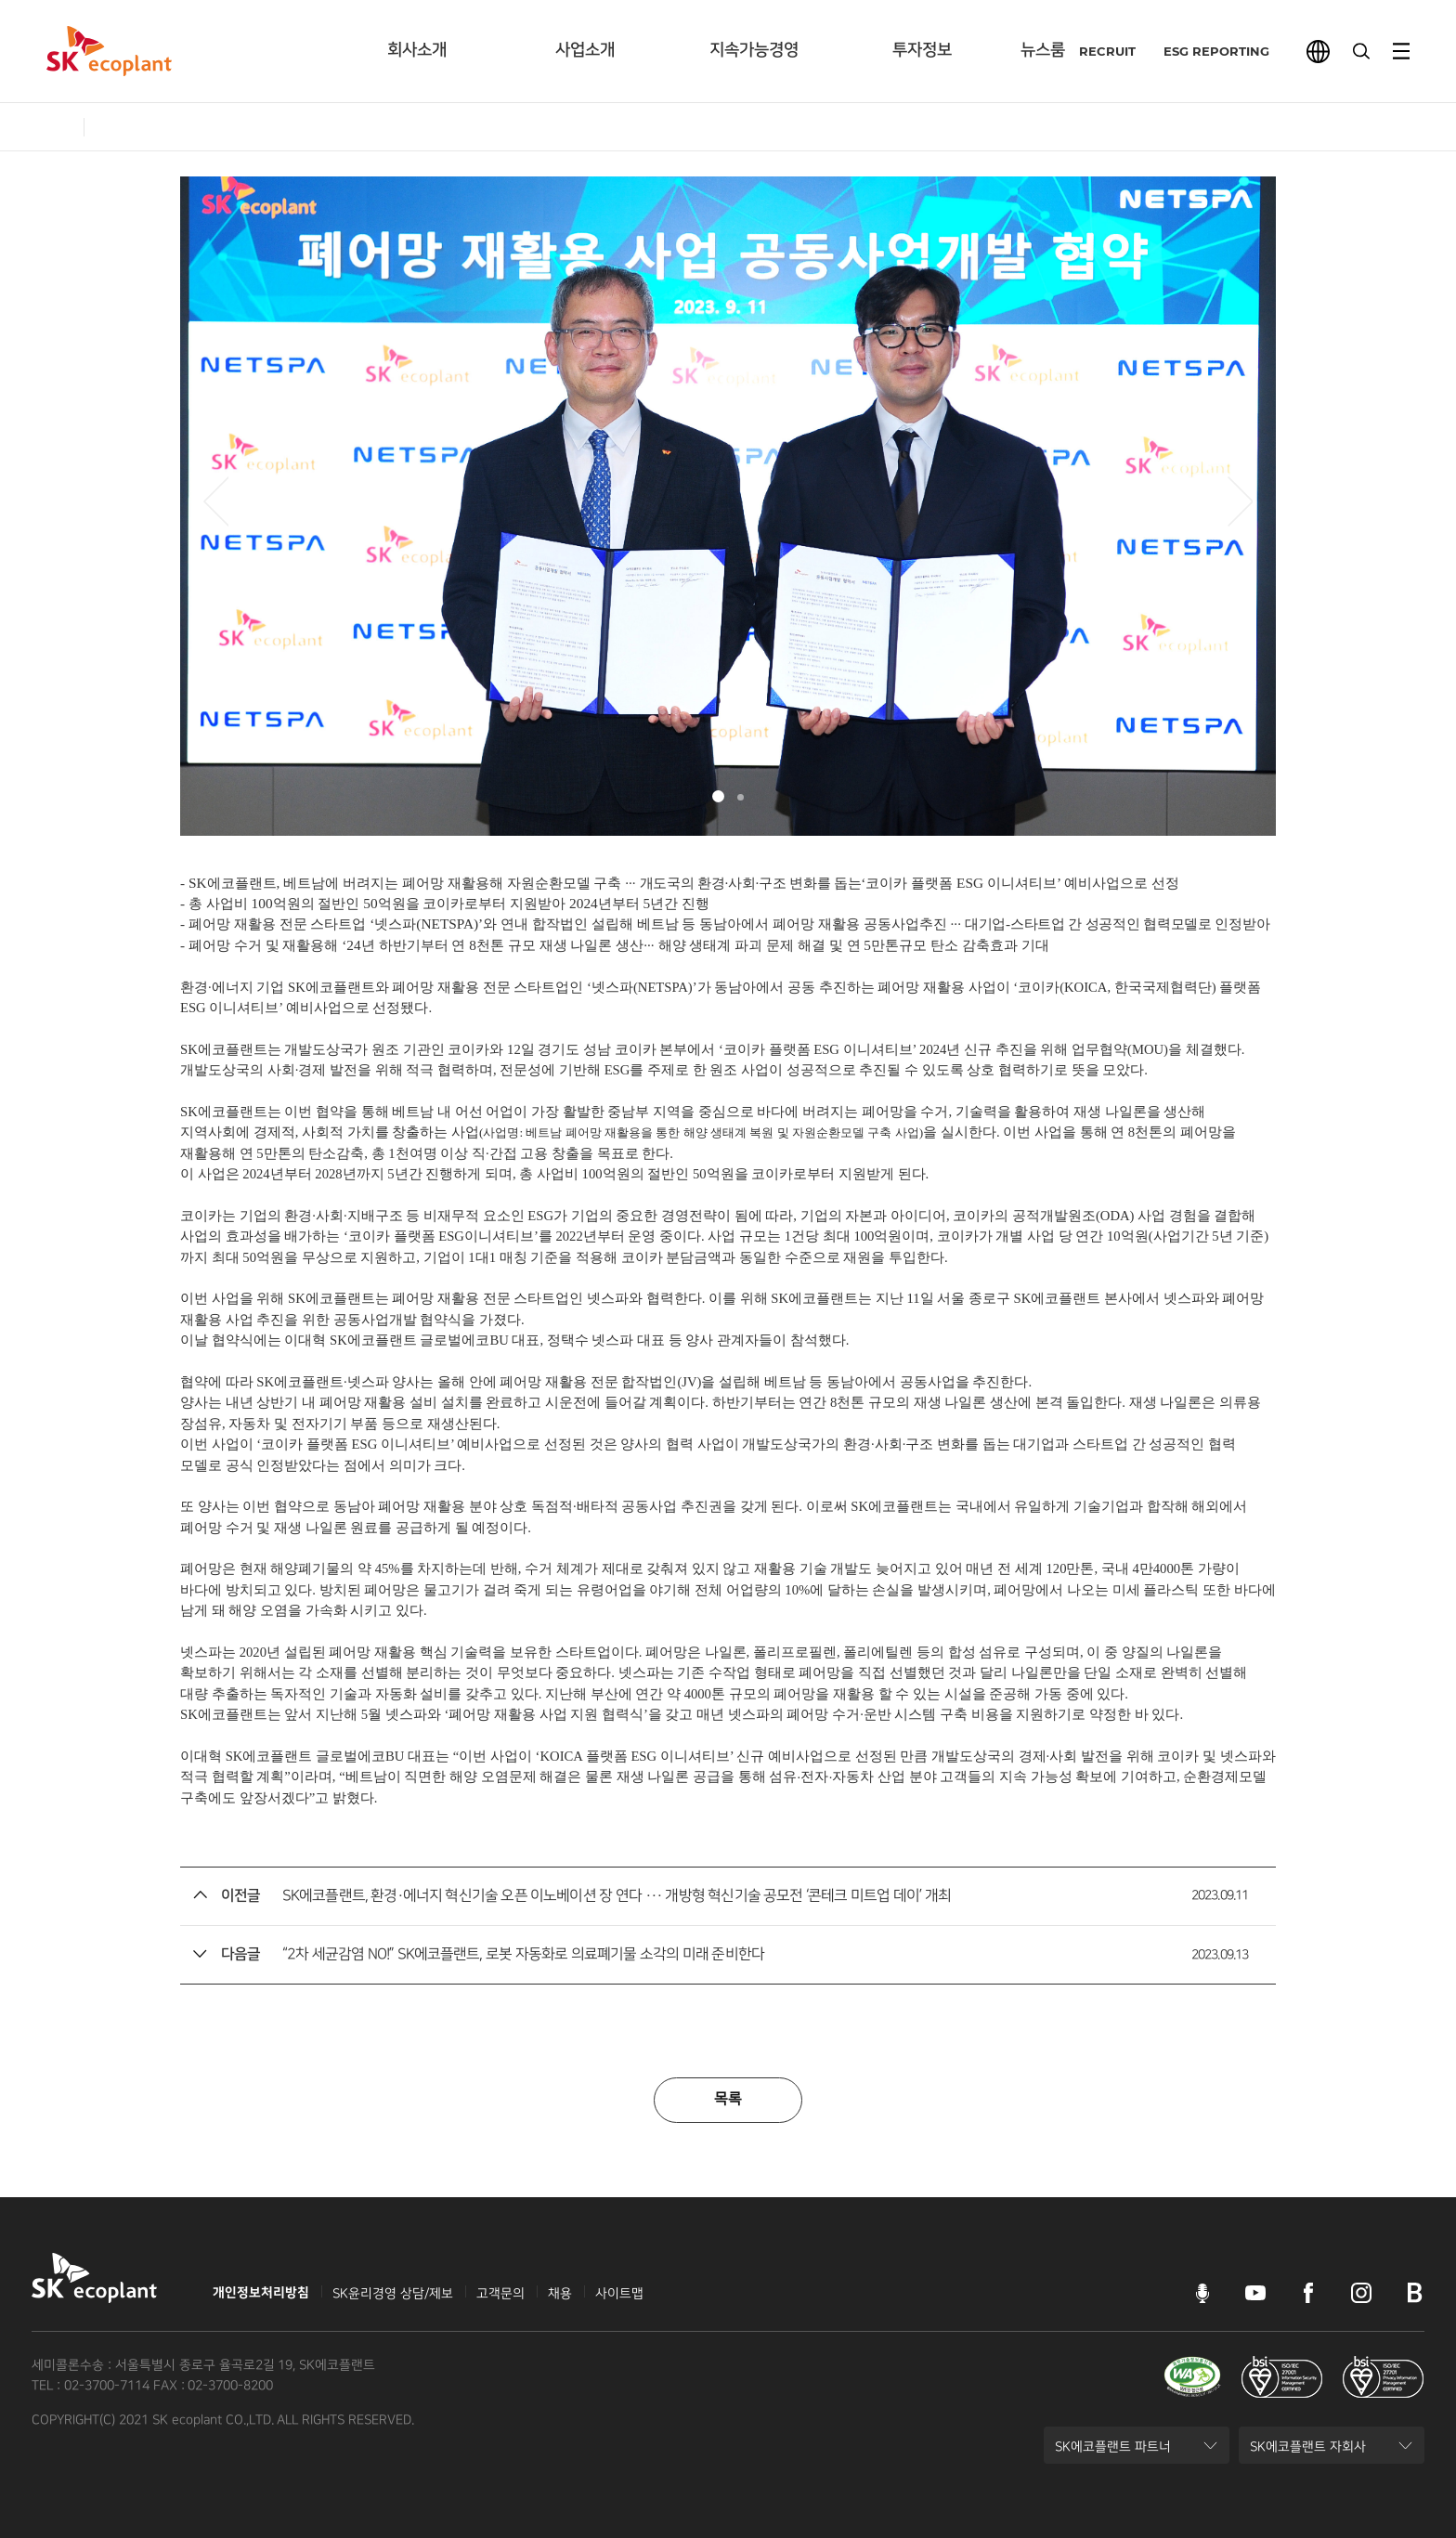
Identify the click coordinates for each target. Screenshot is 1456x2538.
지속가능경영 (754, 50)
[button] (215, 501)
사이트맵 (619, 2293)
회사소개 (417, 50)
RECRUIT (1094, 51)
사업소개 (585, 50)
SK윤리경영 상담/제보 (392, 2293)
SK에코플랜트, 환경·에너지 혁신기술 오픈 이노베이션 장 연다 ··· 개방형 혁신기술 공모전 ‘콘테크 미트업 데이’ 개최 (616, 1896)
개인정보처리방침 (261, 2292)
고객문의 (500, 2293)
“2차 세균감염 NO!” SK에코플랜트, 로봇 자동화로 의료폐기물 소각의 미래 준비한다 (523, 1954)
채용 (560, 2293)
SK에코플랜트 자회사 (1307, 2452)
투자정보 (922, 50)
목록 (728, 2099)
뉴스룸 (1042, 50)
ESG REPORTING (1203, 51)
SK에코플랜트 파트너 (1112, 2452)
